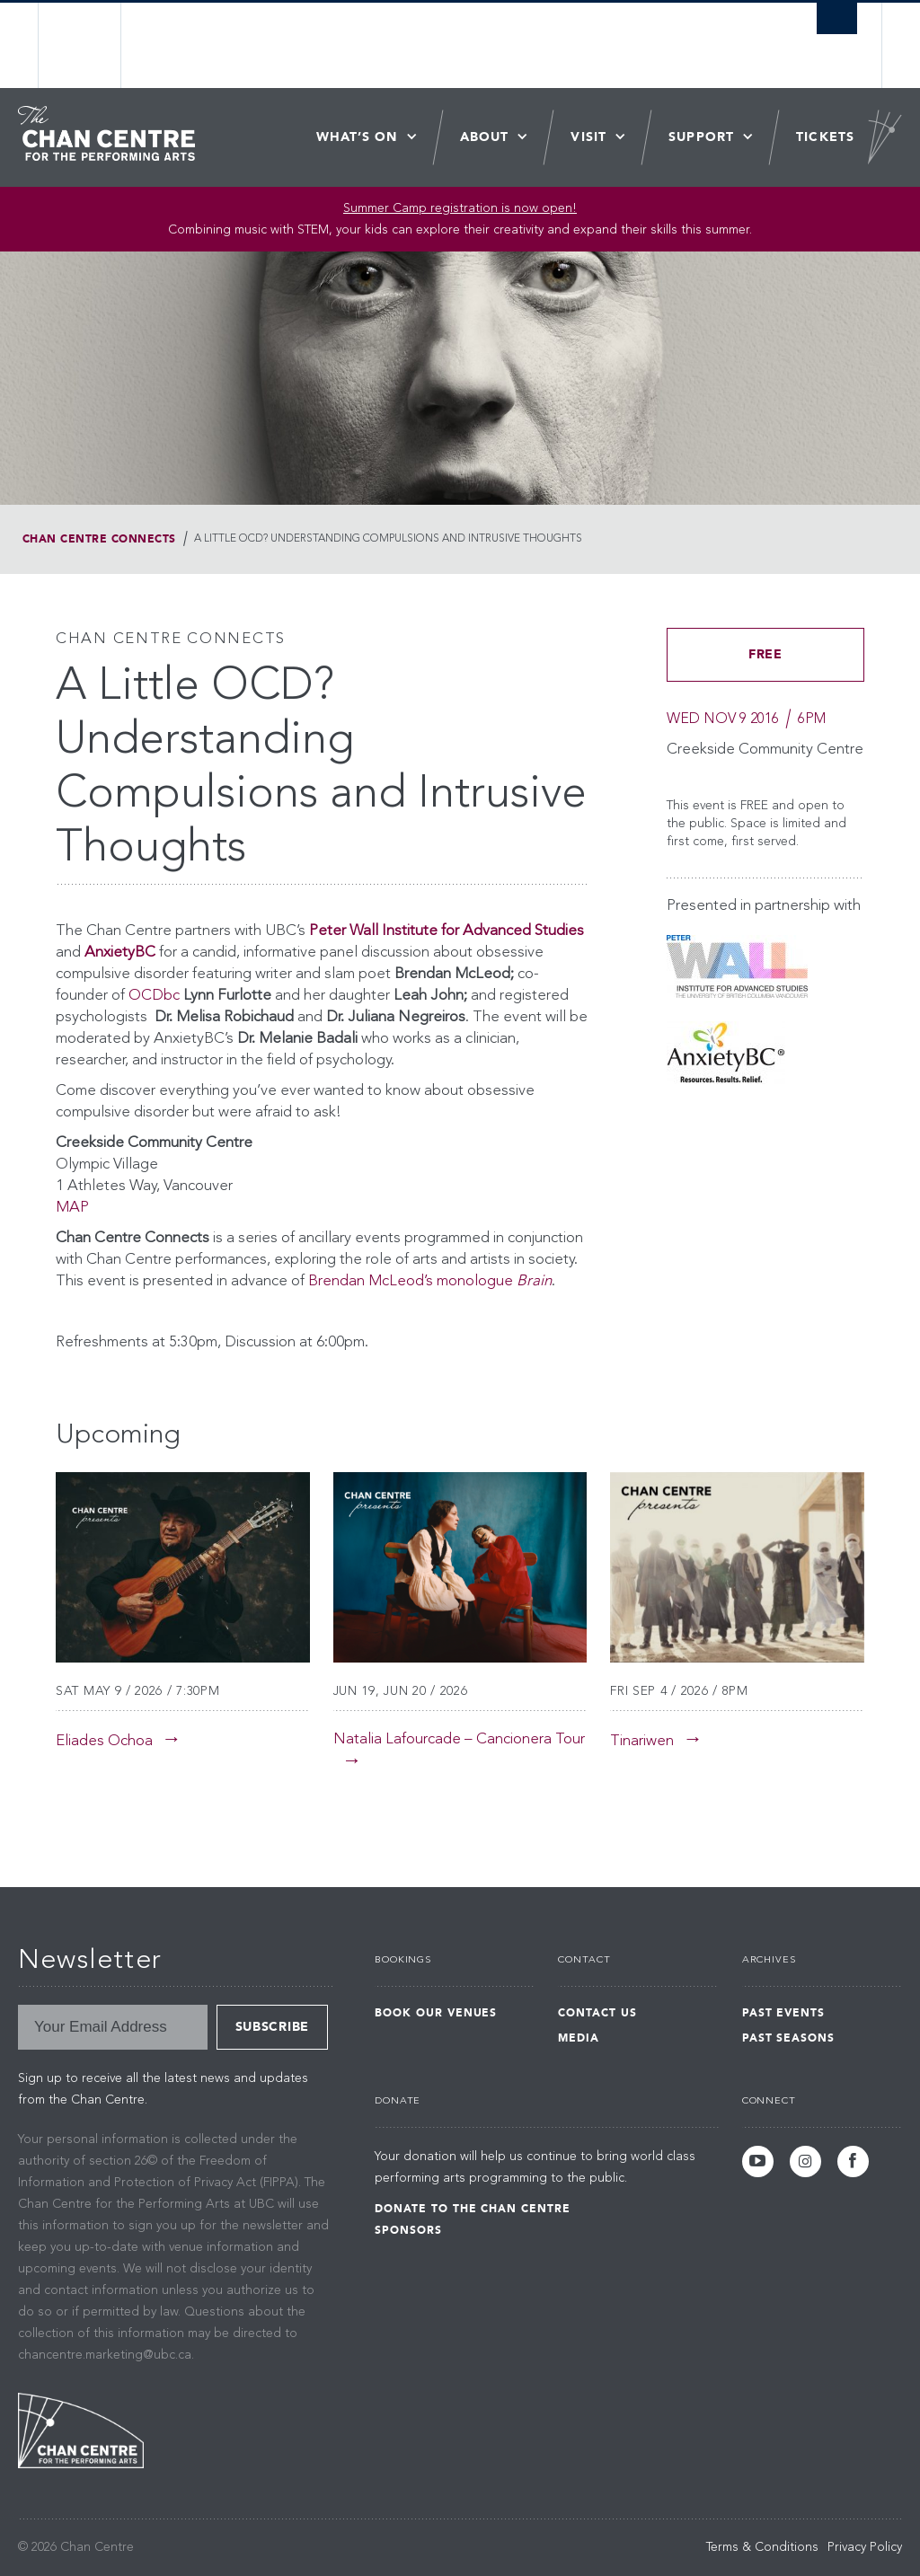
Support (701, 137)
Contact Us (597, 2013)
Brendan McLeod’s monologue (430, 1281)
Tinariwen (642, 1741)
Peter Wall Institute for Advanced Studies (446, 931)
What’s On (357, 137)
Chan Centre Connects (99, 539)
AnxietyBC (119, 952)
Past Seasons (789, 2038)
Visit (588, 137)
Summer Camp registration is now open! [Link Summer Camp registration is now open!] (460, 208)
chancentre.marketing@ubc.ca (104, 2355)
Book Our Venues (436, 2013)
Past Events (784, 2013)
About (484, 137)
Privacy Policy (864, 2547)
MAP (72, 1207)
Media (578, 2038)
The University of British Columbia (94, 45)
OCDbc (154, 995)
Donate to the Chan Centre (473, 2208)
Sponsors (408, 2230)
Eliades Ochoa (104, 1741)
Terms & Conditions (762, 2547)
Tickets (825, 137)
